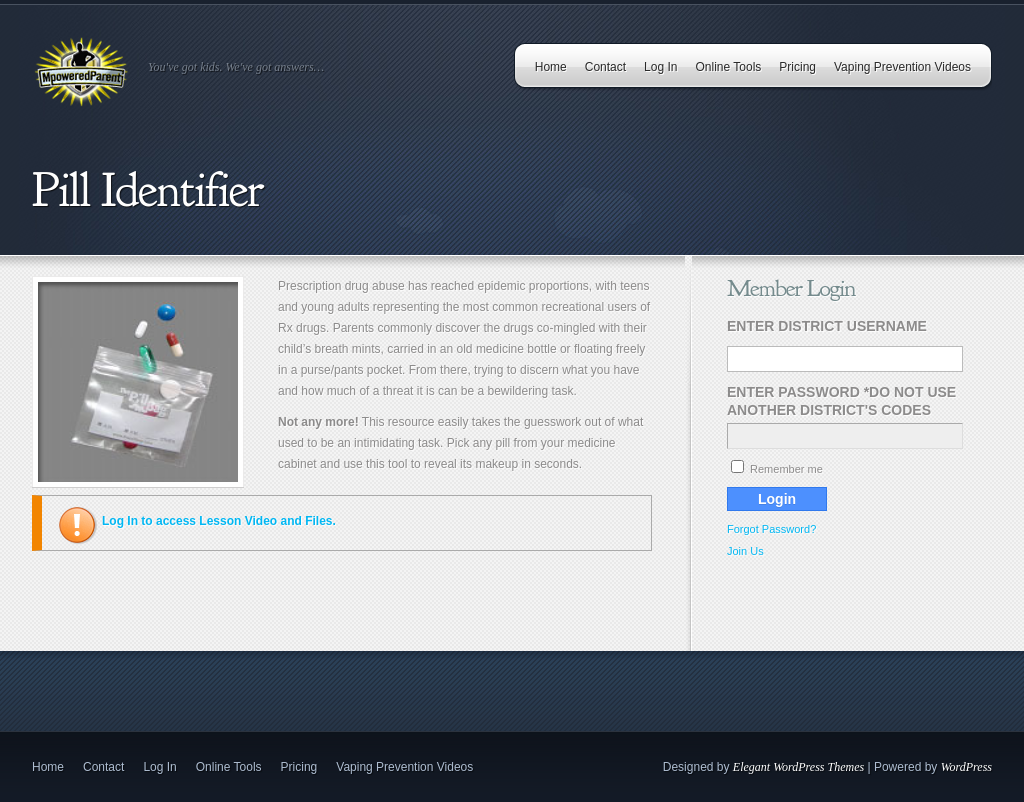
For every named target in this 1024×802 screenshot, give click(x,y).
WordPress (966, 767)
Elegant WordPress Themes (798, 767)
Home (551, 67)
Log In (660, 67)
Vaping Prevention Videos (902, 67)
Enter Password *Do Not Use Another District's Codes (841, 401)
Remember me (777, 469)
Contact (605, 67)
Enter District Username (827, 326)
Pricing (797, 67)
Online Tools (728, 67)
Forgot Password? (771, 529)
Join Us (745, 551)
